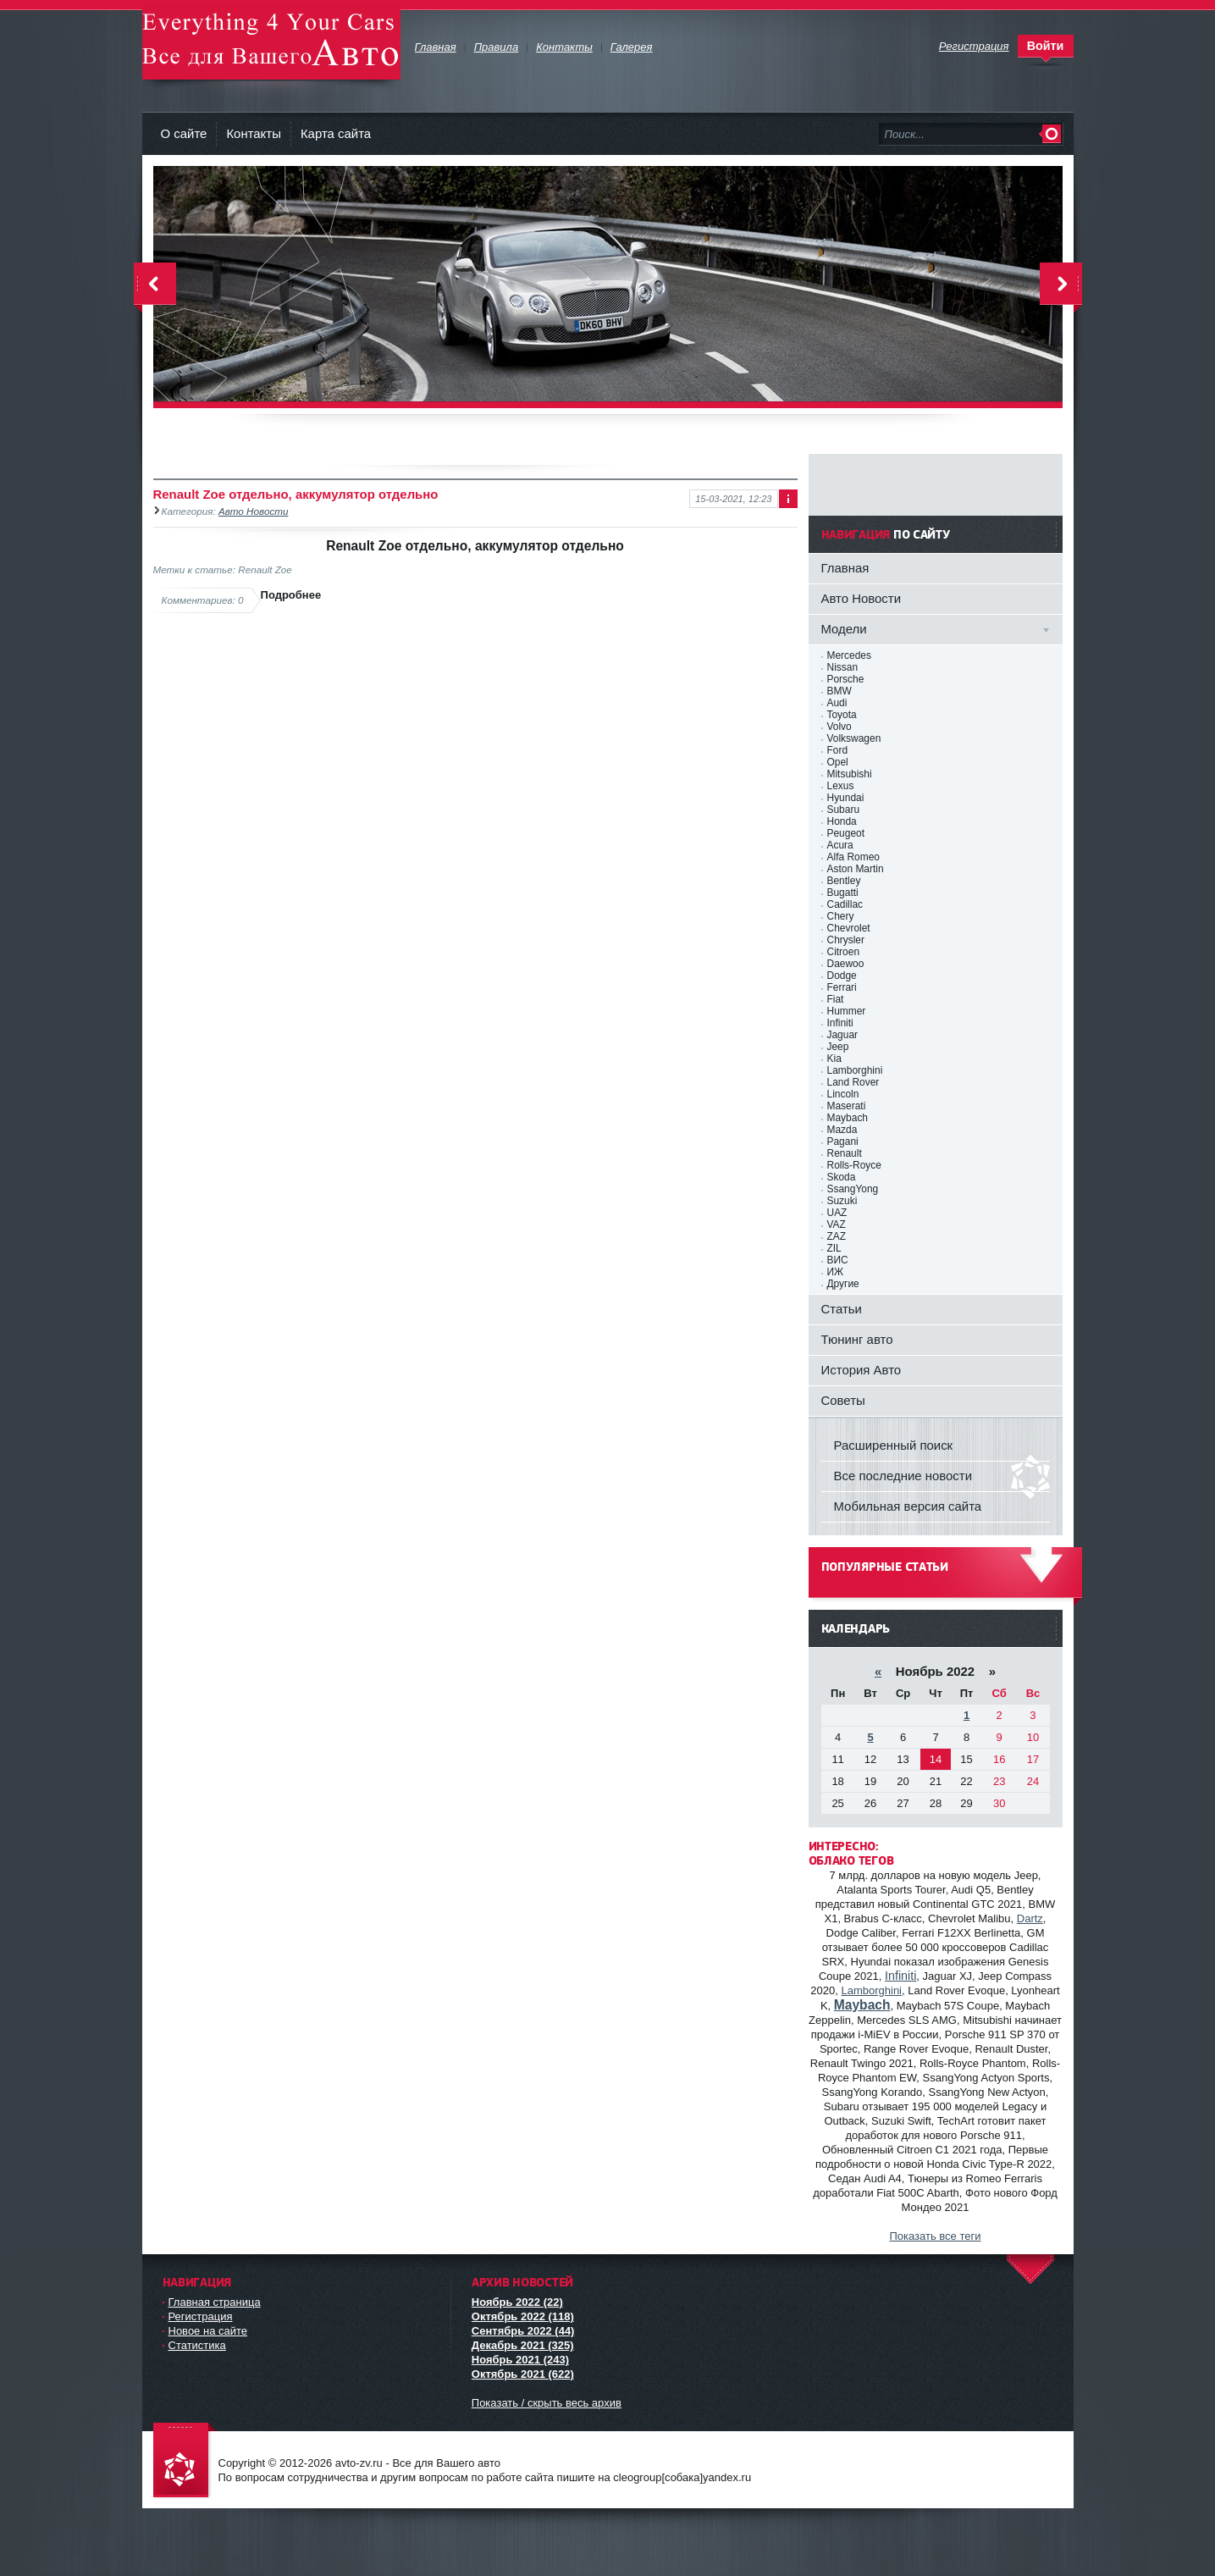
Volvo (839, 726)
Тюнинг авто (857, 1339)
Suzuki (842, 1201)
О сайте (184, 133)
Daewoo (845, 964)
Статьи (841, 1309)
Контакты (253, 133)
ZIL (834, 1248)
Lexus (840, 786)
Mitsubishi (849, 774)
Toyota (842, 715)
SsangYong (853, 1189)
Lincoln (843, 1094)
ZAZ (837, 1236)
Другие (843, 1284)
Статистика (197, 2345)
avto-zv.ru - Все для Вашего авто (271, 42)
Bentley (844, 881)
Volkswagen (854, 738)
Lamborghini (855, 1070)
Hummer (846, 1011)
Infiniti (840, 1023)
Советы (843, 1400)
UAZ (837, 1213)
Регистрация (200, 2316)
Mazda (842, 1130)
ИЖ (835, 1272)
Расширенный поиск (893, 1445)
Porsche (845, 679)
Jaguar (843, 1035)
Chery (840, 916)
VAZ (836, 1224)
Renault (844, 1153)
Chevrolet (848, 928)
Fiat (835, 999)
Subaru (843, 809)
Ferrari (842, 987)
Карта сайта (336, 133)
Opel (837, 762)
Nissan (843, 667)
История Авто (861, 1370)
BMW (839, 691)
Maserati (846, 1106)
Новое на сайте (208, 2330)
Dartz (1030, 1918)
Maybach (848, 1118)
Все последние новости (903, 1475)
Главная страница (214, 2302)
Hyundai (845, 798)
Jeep (838, 1047)
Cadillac (845, 904)
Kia (834, 1058)
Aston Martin (855, 869)
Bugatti (843, 892)
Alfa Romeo (853, 857)
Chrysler (846, 940)
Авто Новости (253, 511)
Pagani (843, 1141)
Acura (840, 845)
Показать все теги (934, 2236)
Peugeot (846, 833)
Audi (837, 703)
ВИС (837, 1260)
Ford (837, 750)
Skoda (841, 1177)
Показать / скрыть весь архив (546, 2402)
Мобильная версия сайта (908, 1506)
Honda (842, 821)
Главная (845, 568)
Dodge (842, 975)
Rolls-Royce (854, 1165)
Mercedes (849, 655)
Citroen (843, 952)
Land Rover (853, 1082)
